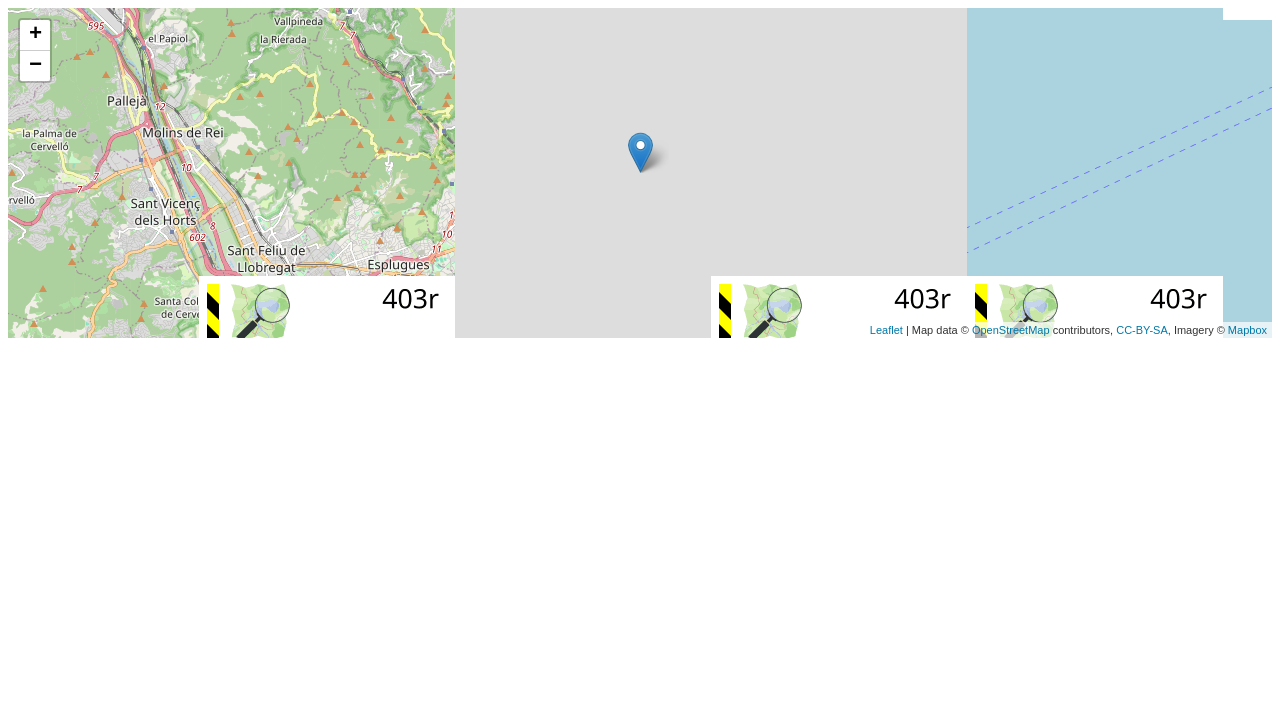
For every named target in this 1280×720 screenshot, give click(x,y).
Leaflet (886, 330)
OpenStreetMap (1011, 330)
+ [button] (35, 35)
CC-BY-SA (1142, 330)
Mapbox (1247, 330)
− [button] (35, 66)
